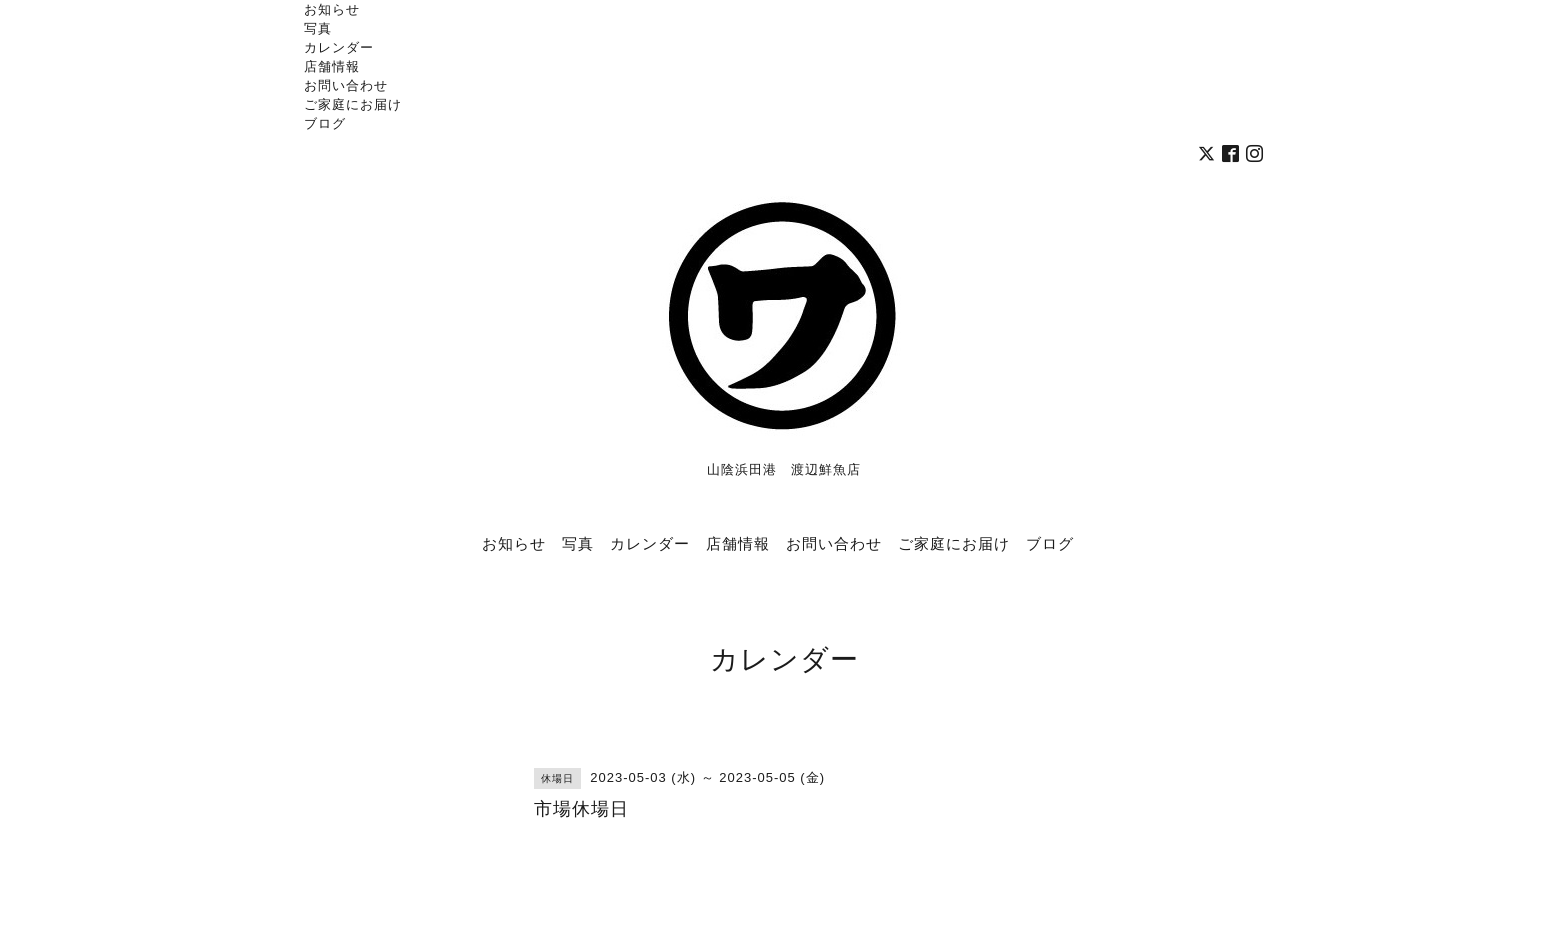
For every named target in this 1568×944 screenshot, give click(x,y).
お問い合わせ (346, 85)
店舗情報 (332, 66)
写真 (318, 28)
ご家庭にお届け (353, 104)
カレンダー (339, 47)
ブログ (325, 123)
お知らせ (332, 9)
